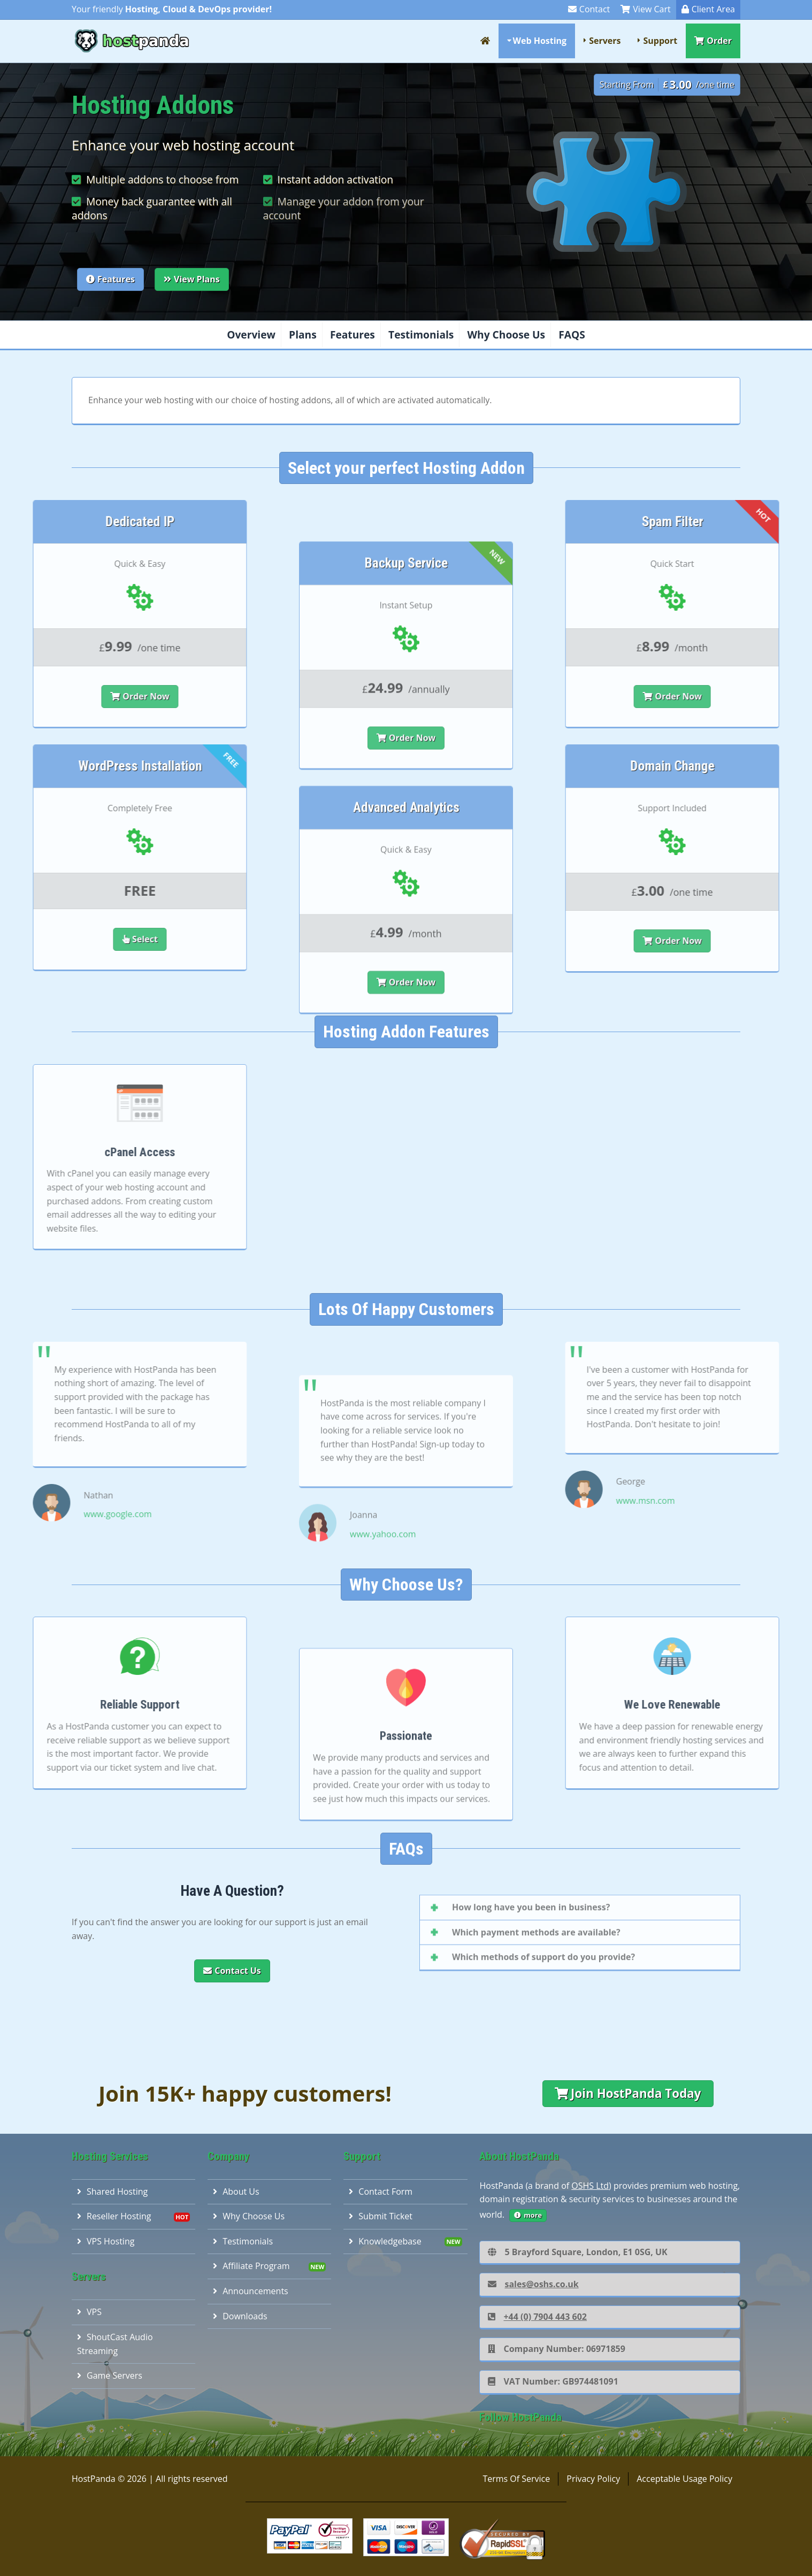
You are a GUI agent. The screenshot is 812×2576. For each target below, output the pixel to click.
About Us (236, 2191)
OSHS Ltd (590, 2185)
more (528, 2215)
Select (28, 939)
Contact (589, 9)
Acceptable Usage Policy (684, 2479)
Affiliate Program (251, 2266)
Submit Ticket (380, 2216)
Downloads (240, 2316)
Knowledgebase (385, 2241)
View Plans (192, 279)
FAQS (571, 334)
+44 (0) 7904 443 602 (537, 2317)
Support (660, 41)
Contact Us (232, 1971)
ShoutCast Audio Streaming (115, 2344)
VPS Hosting (105, 2241)
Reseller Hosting (114, 2216)
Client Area (708, 9)
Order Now (406, 857)
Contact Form (380, 2191)
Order (713, 41)
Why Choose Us (507, 334)
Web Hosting (539, 41)
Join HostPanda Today (628, 2093)
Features (110, 279)
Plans (303, 334)
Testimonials (421, 334)
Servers (605, 41)
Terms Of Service (516, 2479)
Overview (251, 334)
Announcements (250, 2291)
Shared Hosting (112, 2191)
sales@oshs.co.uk (533, 2284)
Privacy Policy (593, 2479)
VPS (89, 2312)
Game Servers (109, 2375)
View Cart (645, 9)
